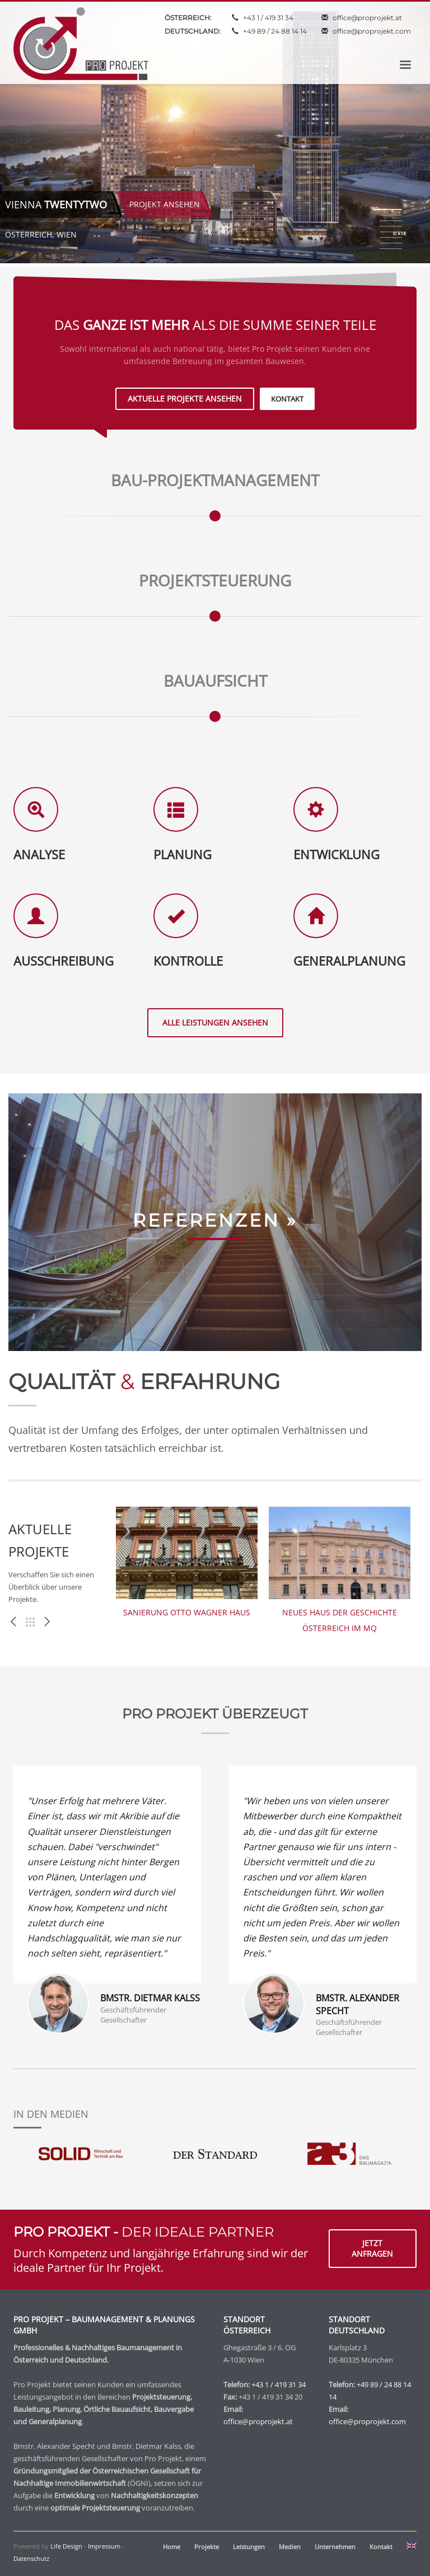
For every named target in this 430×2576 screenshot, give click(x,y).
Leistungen (249, 2546)
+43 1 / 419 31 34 (268, 17)
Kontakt (381, 2546)
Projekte (206, 2546)
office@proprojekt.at (367, 17)
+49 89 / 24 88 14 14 (275, 31)
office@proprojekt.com (372, 31)
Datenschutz (31, 2558)
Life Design (66, 2546)
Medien (290, 2546)
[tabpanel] (215, 133)
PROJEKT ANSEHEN (154, 204)
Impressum (104, 2546)
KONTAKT (287, 399)
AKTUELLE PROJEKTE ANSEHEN (185, 398)
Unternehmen (335, 2546)
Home (171, 2546)
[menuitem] (411, 2547)
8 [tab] (391, 248)
